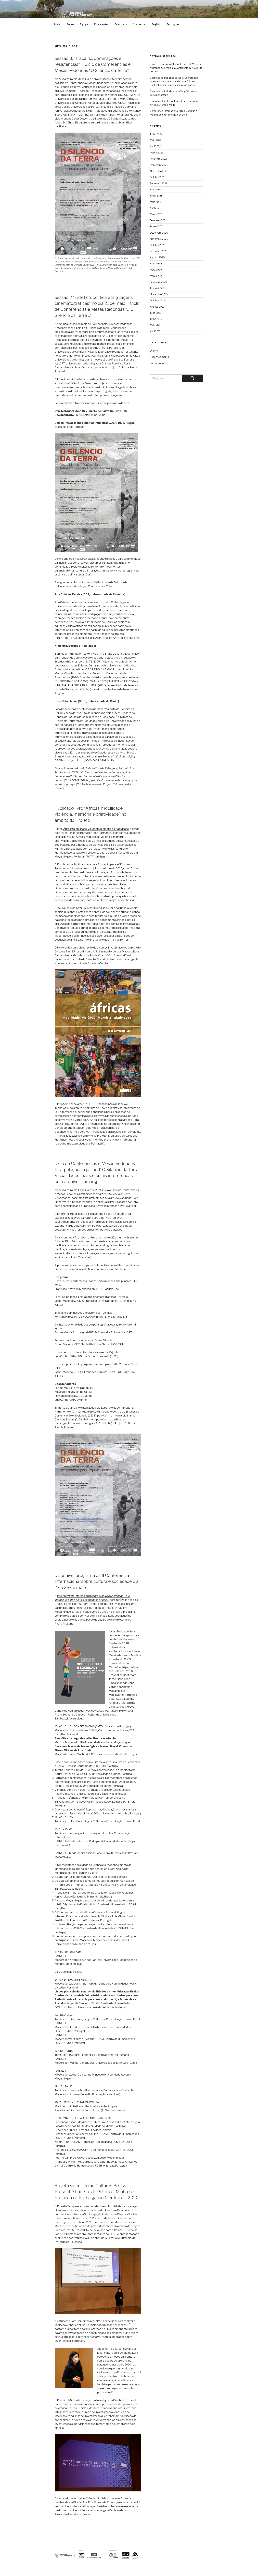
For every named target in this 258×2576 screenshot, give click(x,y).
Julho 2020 (156, 263)
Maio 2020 (156, 269)
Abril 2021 (155, 208)
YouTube (107, 586)
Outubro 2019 (157, 300)
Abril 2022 (155, 146)
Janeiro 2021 (156, 226)
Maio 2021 (155, 201)
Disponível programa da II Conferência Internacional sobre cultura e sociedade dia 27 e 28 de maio (96, 1581)
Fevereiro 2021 (158, 220)
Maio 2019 (155, 325)
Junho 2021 (156, 195)
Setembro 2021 (158, 183)
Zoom (91, 586)
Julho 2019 (155, 312)
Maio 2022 (155, 140)
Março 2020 (156, 275)
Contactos (139, 24)
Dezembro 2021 (158, 165)
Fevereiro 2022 (158, 158)
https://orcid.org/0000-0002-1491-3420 (89, 760)
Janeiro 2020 (157, 288)
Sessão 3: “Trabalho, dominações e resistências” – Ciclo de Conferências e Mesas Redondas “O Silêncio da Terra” (92, 64)
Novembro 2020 (159, 238)
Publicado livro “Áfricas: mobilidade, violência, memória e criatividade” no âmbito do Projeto (90, 814)
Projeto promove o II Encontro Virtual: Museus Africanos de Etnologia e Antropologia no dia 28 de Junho (176, 68)
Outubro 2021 (157, 177)
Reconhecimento (159, 356)
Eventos (121, 24)
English (156, 24)
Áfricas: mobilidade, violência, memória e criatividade (96, 828)
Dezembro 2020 (159, 232)
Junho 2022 (156, 134)
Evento (154, 350)
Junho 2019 (156, 318)
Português (173, 24)
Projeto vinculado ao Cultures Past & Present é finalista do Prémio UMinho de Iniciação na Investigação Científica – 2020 (96, 2191)
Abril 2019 (155, 331)
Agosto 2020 (157, 257)
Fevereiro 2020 (158, 282)
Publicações (101, 24)
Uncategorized (158, 363)
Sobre (70, 24)
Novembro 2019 (159, 294)
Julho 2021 (155, 189)
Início (57, 24)
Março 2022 (156, 152)
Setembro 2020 (159, 251)
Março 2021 (156, 214)
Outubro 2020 (157, 245)
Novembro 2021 (159, 171)
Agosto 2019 (157, 306)
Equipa (84, 24)
